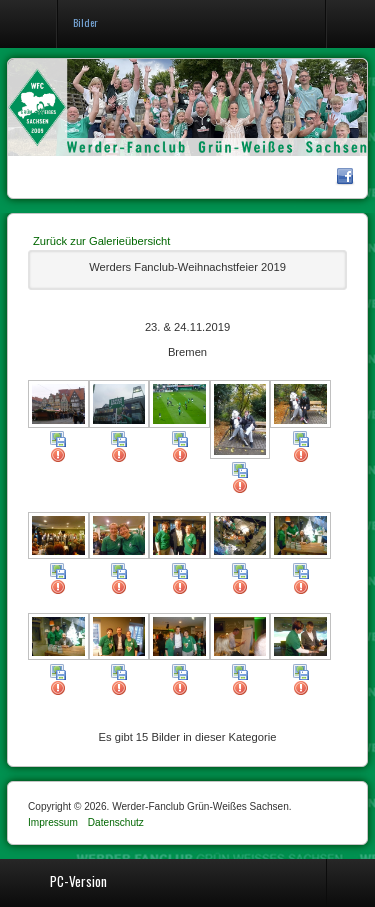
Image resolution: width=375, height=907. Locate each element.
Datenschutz (116, 822)
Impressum (53, 822)
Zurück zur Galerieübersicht (101, 241)
